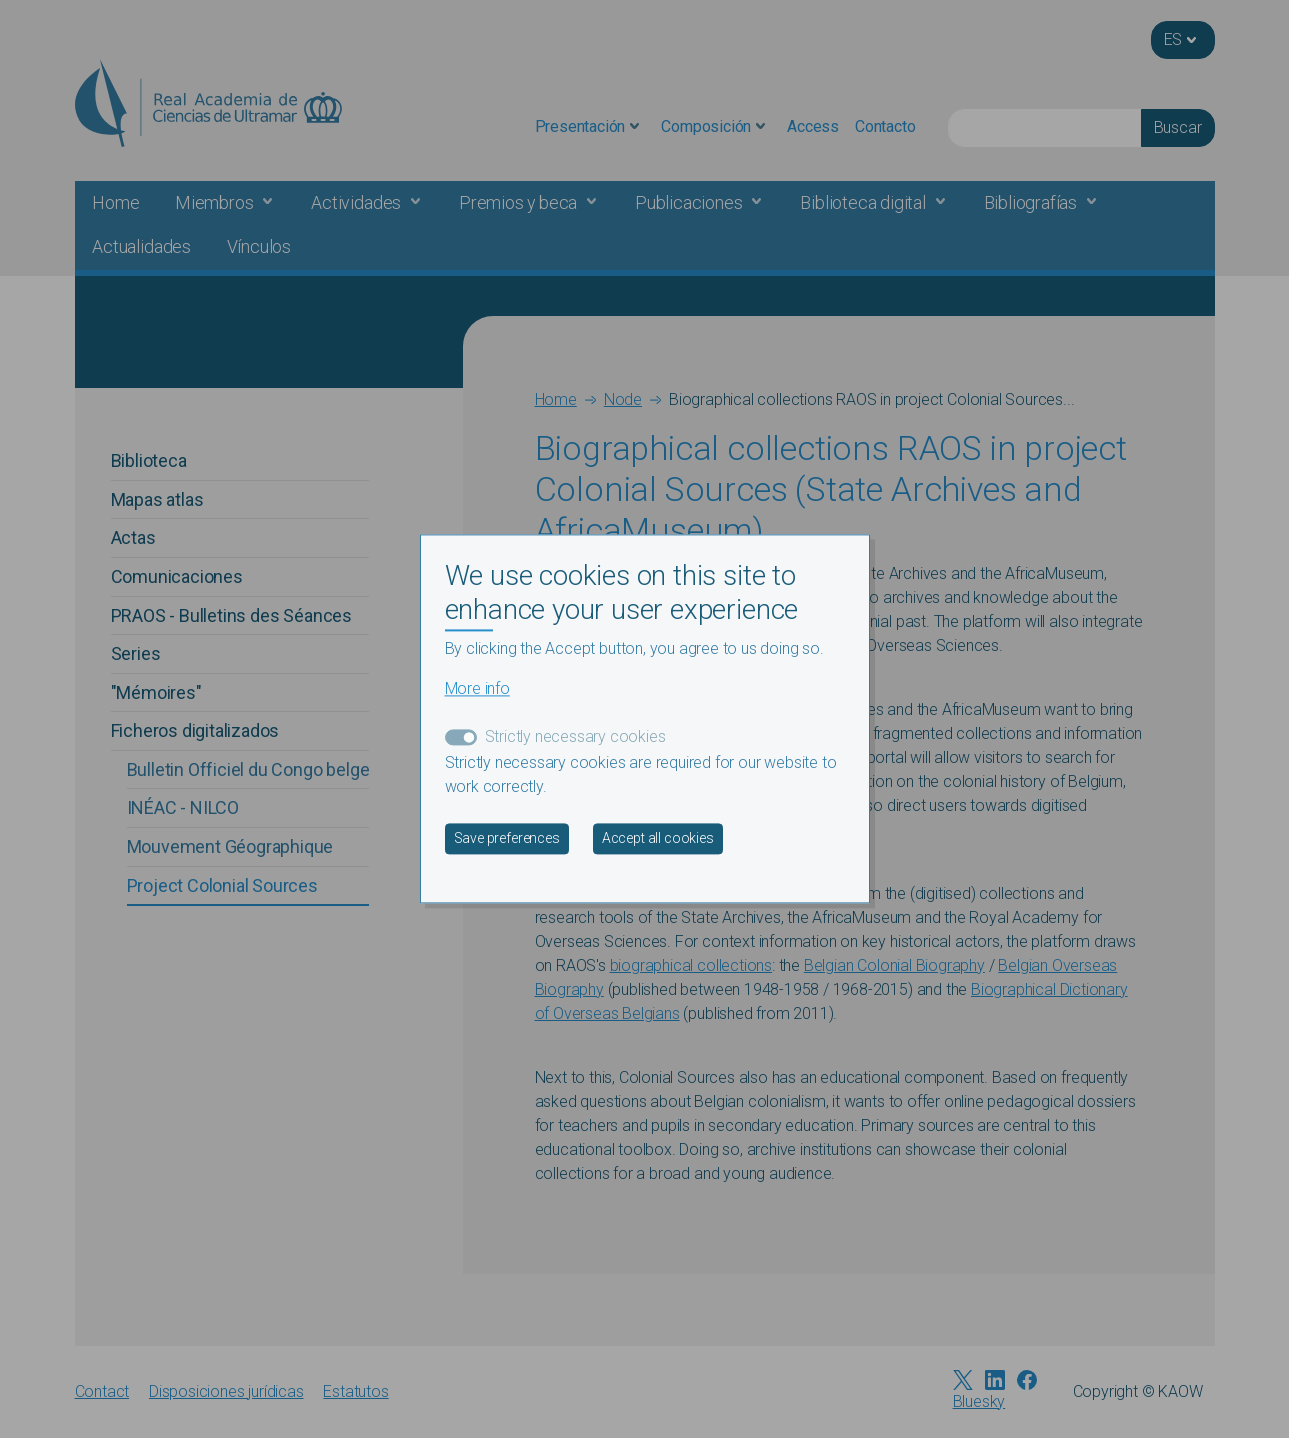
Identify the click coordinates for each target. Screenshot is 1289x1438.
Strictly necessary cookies (575, 737)
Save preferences (507, 839)
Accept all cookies (658, 839)
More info (477, 689)
